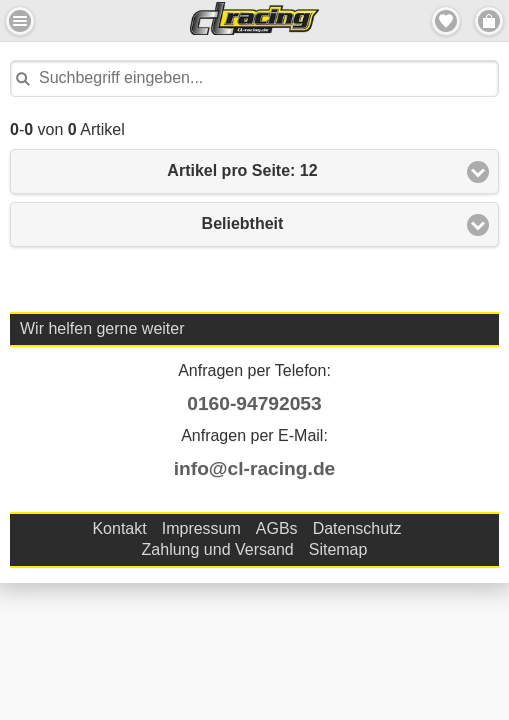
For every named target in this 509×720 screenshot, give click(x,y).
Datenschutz (357, 528)
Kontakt (119, 528)
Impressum (201, 528)
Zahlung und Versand (218, 549)
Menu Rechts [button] (489, 21)
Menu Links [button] (20, 21)
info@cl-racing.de (255, 468)
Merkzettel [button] (446, 21)
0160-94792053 (254, 403)
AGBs (277, 528)
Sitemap (338, 549)
